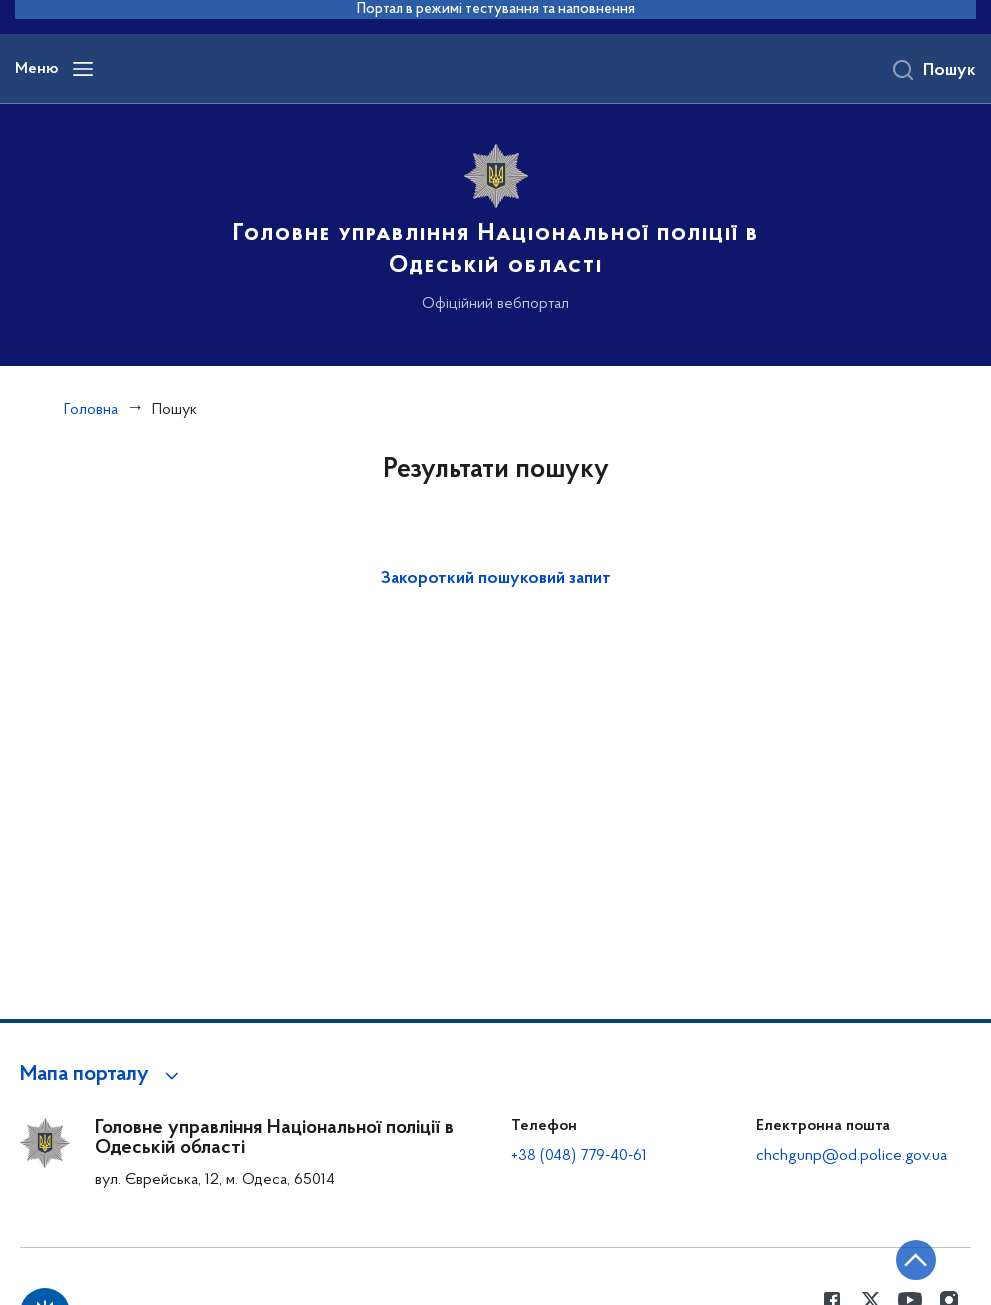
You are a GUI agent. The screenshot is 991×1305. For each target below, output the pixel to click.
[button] (102, 1075)
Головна (91, 410)
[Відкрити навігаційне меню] (83, 69)
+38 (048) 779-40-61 (579, 1156)
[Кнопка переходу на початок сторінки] (916, 1260)
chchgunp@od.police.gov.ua (851, 1156)
